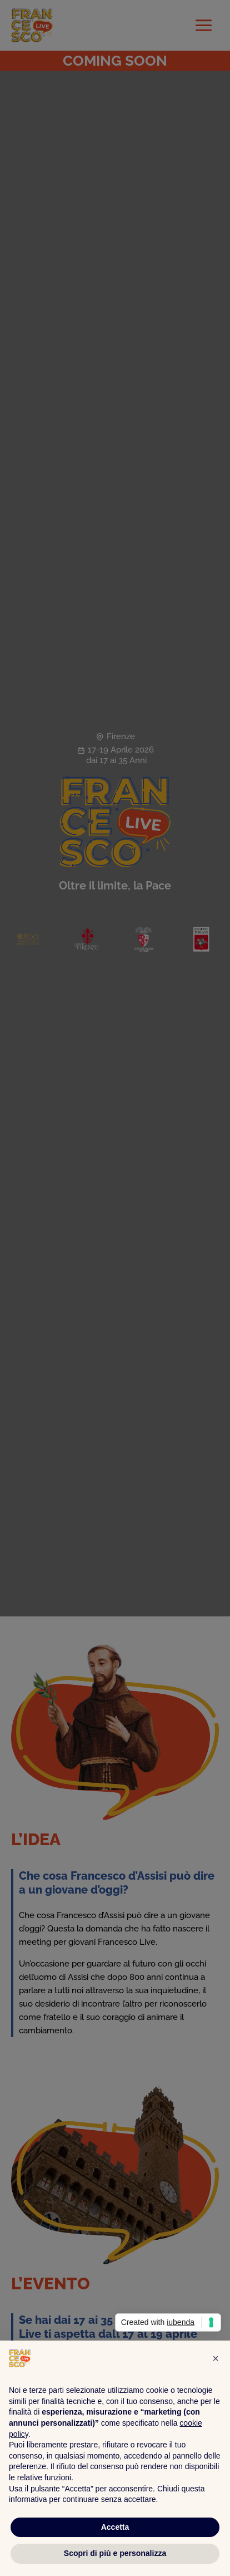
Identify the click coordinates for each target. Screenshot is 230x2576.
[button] (215, 2358)
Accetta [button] (115, 2527)
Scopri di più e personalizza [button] (115, 2553)
